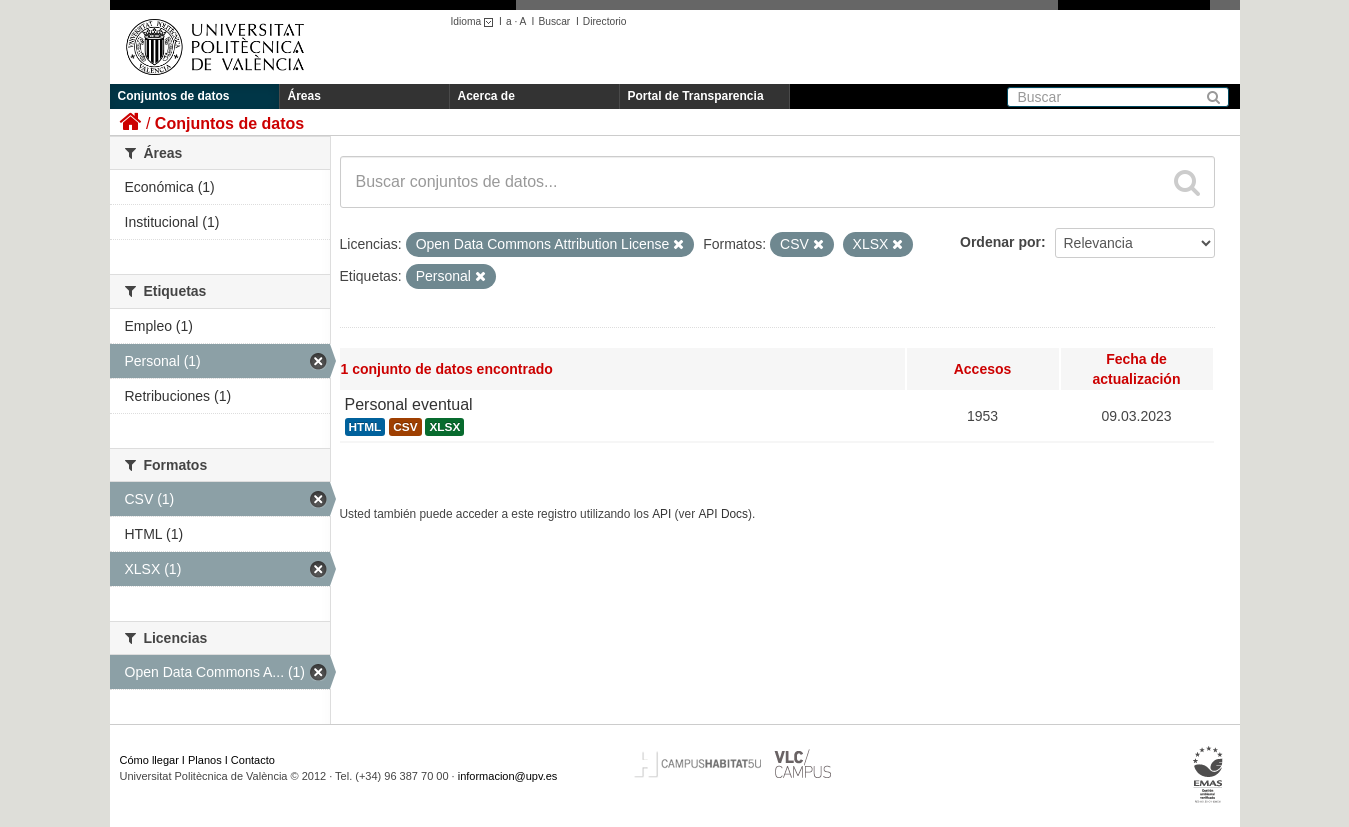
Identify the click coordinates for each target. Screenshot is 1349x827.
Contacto (253, 760)
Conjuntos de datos (174, 96)
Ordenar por (1000, 242)
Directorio (605, 21)
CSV (405, 427)
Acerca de (486, 96)
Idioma (475, 21)
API (661, 514)
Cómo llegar (149, 760)
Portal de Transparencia (696, 96)
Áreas (304, 96)
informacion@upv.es (508, 776)
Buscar (554, 21)
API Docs (723, 514)
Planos (205, 760)
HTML (365, 427)
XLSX (444, 427)
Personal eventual (409, 404)
